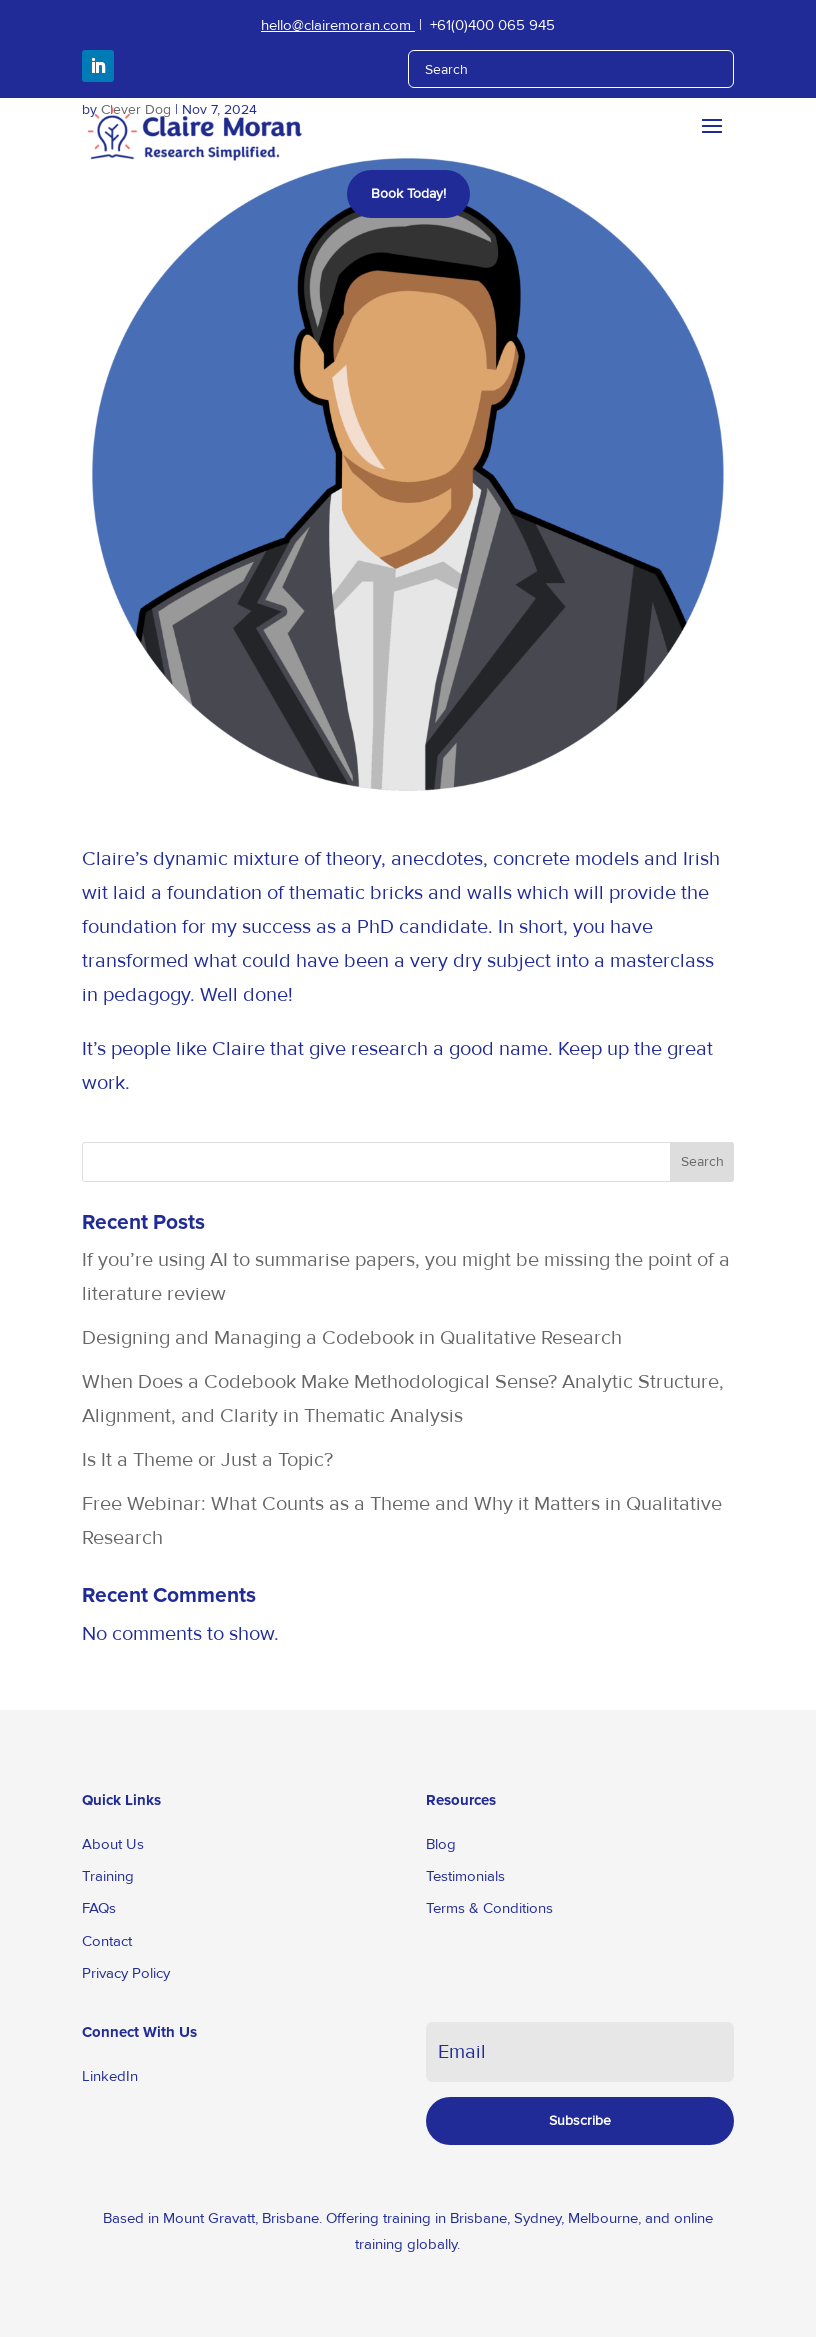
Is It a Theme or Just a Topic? (207, 1460)
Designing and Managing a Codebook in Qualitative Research (352, 1338)
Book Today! (408, 193)
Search (702, 1161)
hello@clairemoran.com (338, 25)
